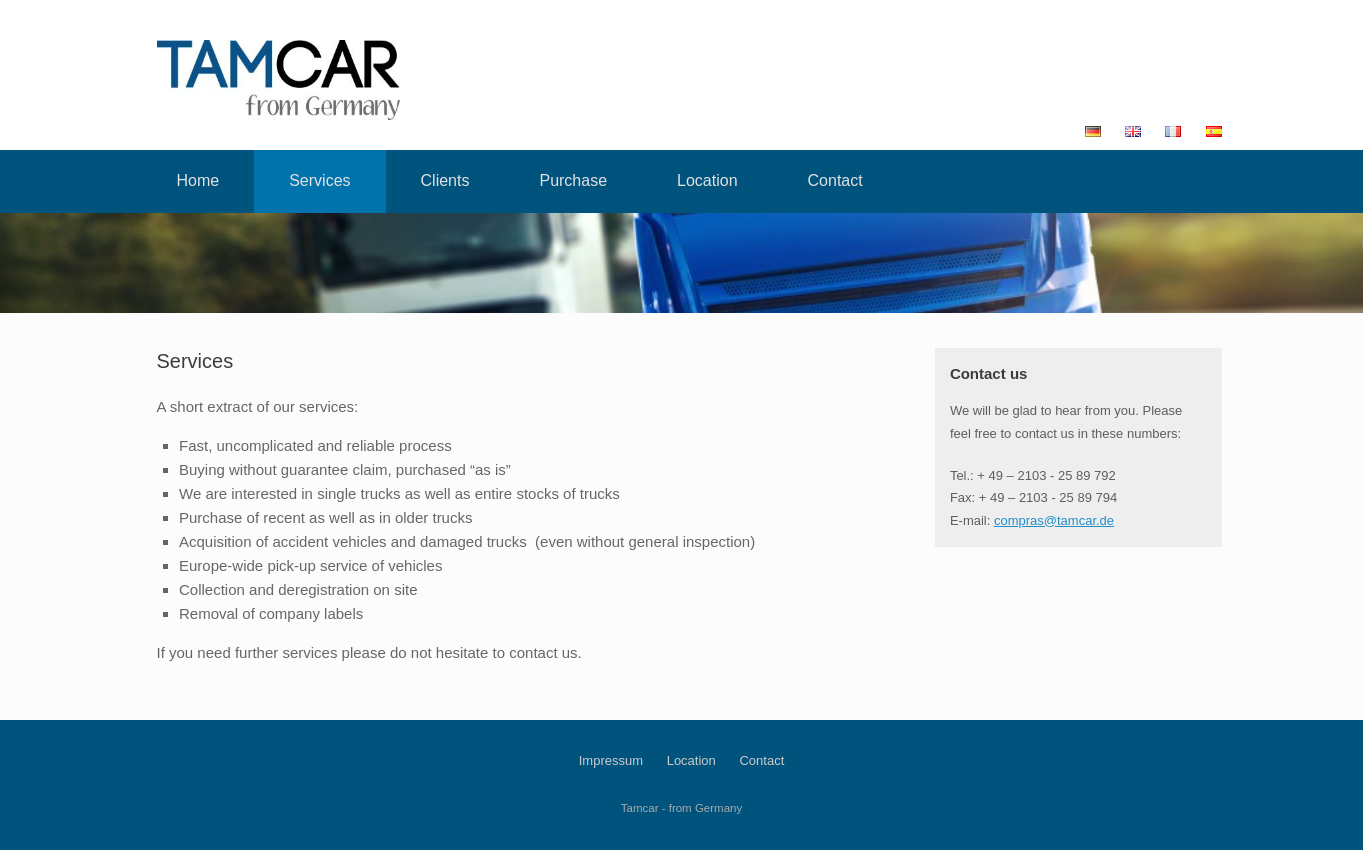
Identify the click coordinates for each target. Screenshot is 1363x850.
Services (319, 180)
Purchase (573, 180)
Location (707, 180)
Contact (835, 180)
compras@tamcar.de (1054, 520)
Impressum (611, 760)
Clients (445, 180)
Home (198, 180)
